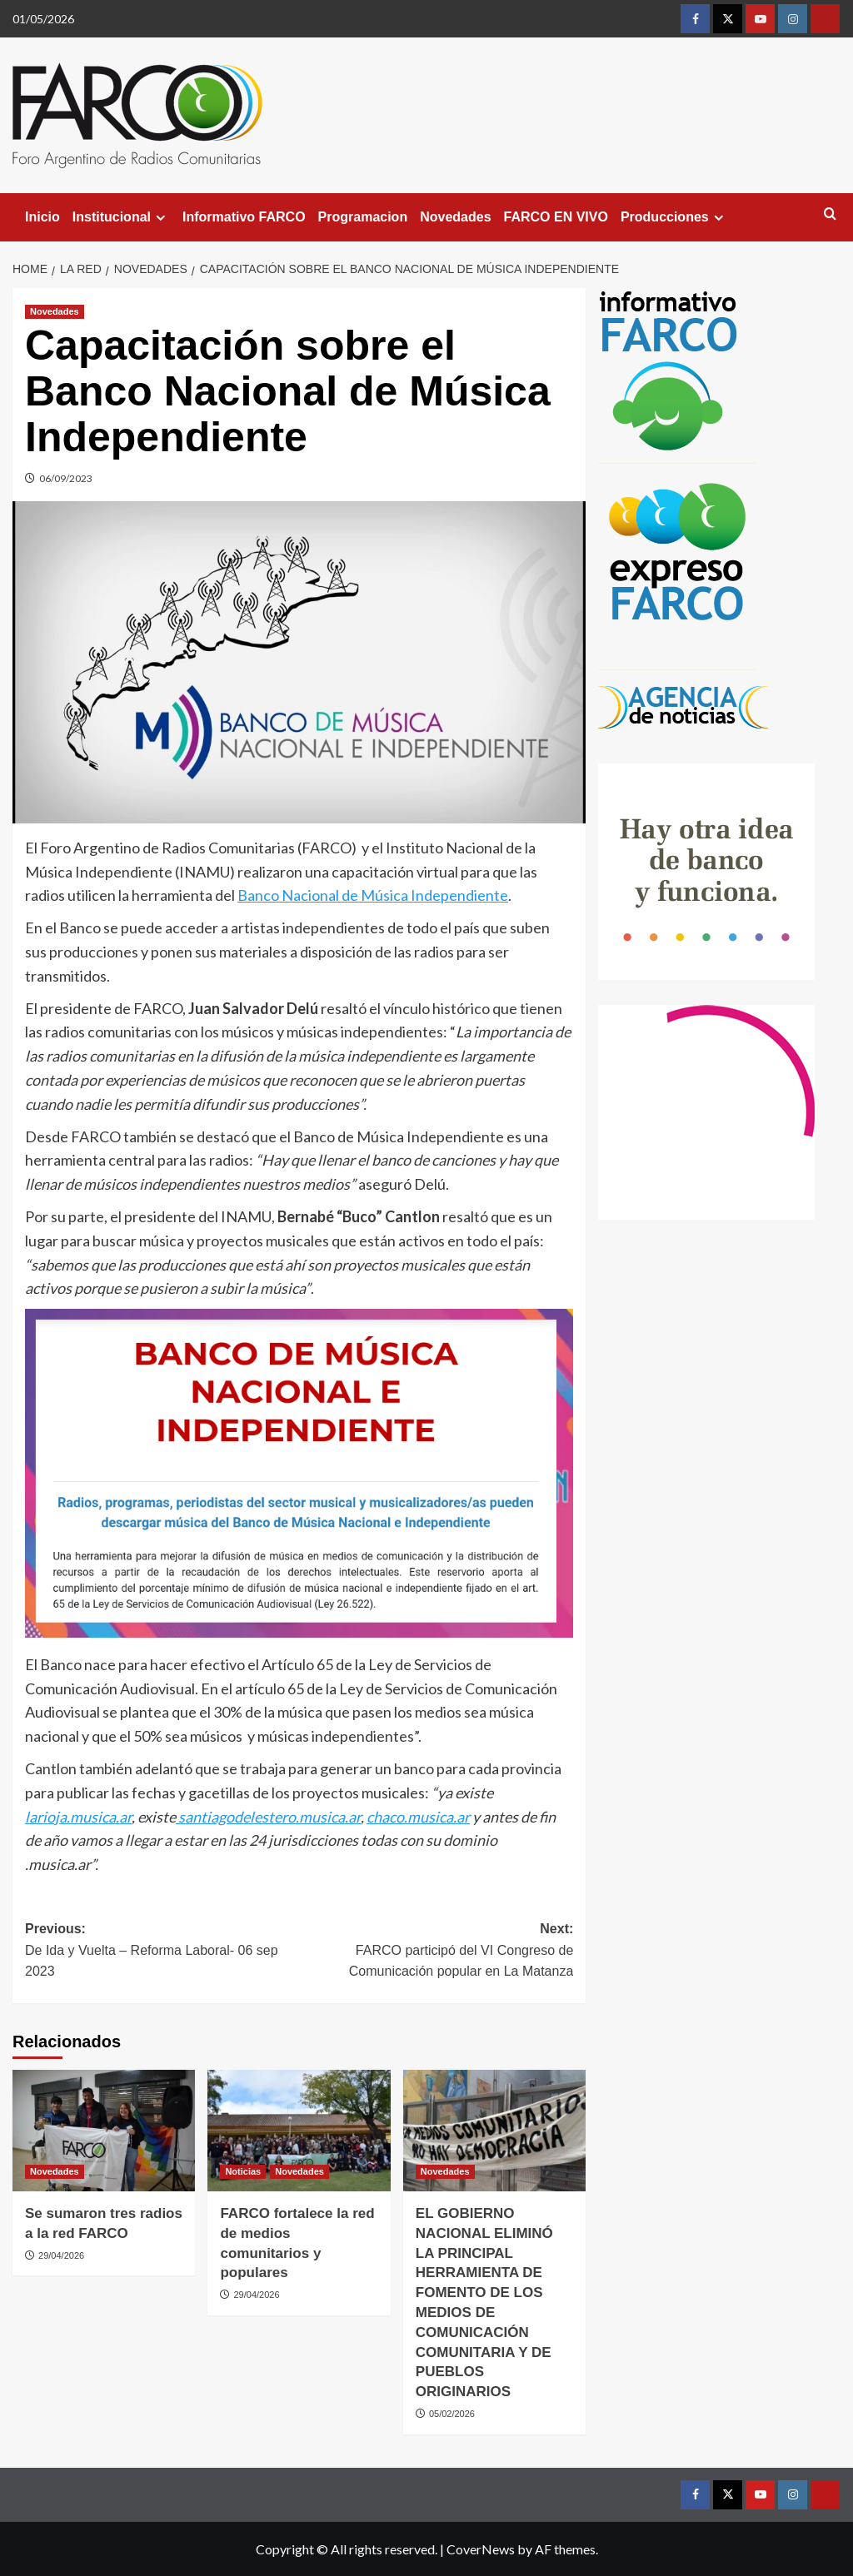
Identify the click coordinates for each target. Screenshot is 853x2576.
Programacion (363, 217)
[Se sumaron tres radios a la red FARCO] (103, 2130)
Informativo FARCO (244, 217)
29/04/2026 (61, 2255)
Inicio (42, 217)
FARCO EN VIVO (556, 217)
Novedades (455, 217)
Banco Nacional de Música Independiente (372, 895)
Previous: (162, 1952)
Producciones (674, 217)
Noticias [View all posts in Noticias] (243, 2171)
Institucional (121, 217)
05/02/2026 (452, 2414)
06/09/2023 (65, 478)
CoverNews (480, 2549)
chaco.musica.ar (418, 1817)
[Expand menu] (160, 218)
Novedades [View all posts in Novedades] (54, 311)
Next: (436, 1952)
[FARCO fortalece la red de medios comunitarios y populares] (298, 2130)
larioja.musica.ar (78, 1817)
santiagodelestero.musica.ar (268, 1817)
